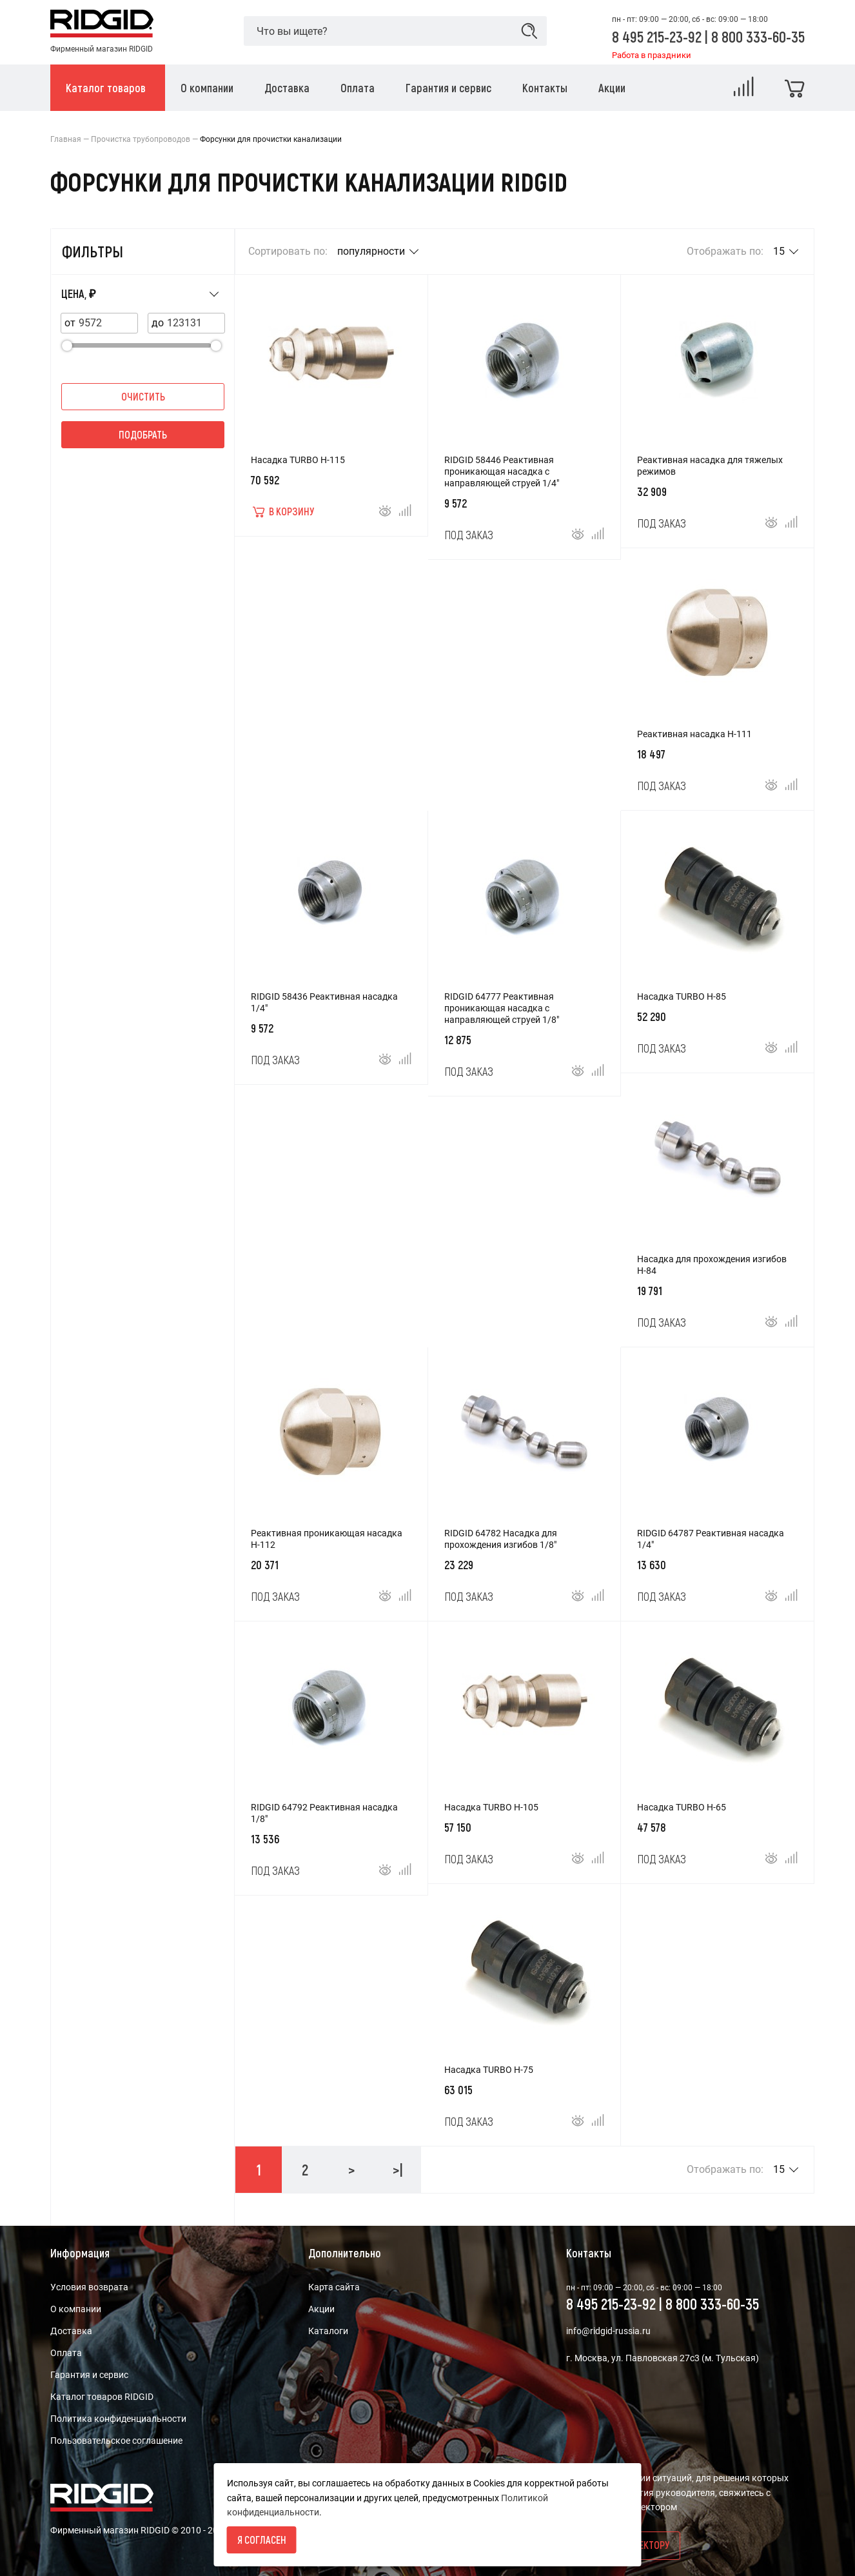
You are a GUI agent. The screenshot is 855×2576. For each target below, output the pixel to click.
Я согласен (261, 2539)
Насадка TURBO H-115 (298, 460)
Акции (321, 2309)
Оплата (66, 2353)
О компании (75, 2309)
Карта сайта (334, 2287)
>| (398, 2169)
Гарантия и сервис (89, 2375)
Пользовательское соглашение (116, 2440)
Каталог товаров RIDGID (101, 2397)
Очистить (143, 396)
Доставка (71, 2331)
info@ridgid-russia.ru (608, 2331)
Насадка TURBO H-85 (681, 996)
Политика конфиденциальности (118, 2418)
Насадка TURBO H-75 (488, 2070)
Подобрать (143, 434)
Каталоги (328, 2331)
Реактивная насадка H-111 (694, 734)
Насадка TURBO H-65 (681, 1807)
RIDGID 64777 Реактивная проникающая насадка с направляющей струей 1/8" (501, 1008)
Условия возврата (89, 2287)
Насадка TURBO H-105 (491, 1807)
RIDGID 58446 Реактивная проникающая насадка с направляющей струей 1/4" (501, 471)
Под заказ (468, 535)
